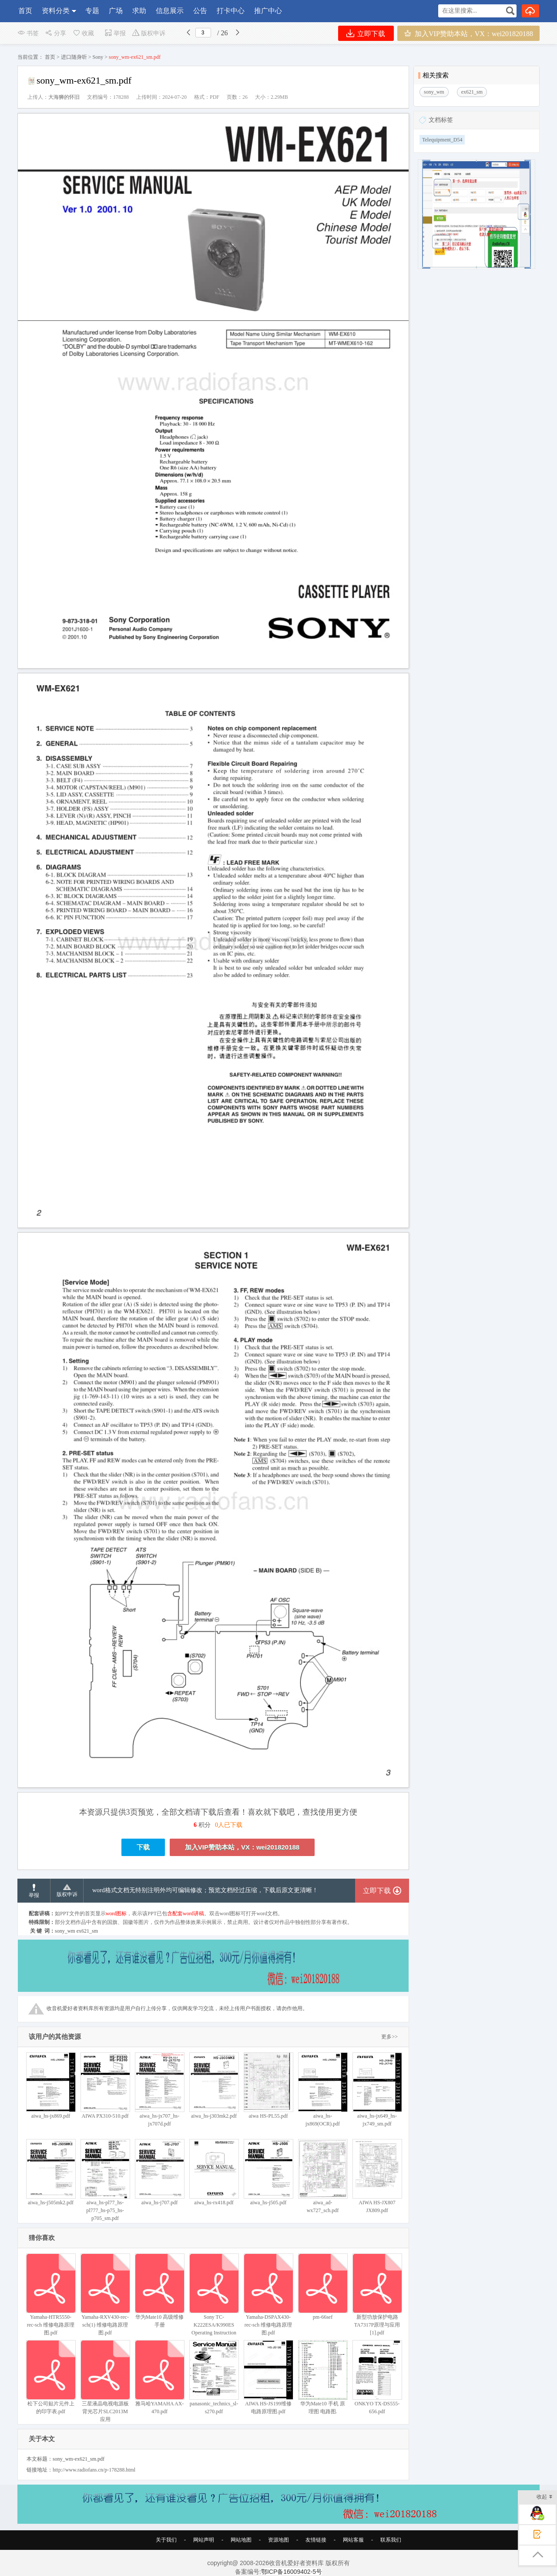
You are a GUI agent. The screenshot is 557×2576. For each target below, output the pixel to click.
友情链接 (315, 2540)
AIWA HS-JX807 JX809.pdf (377, 2176)
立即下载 (365, 33)
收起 (545, 2497)
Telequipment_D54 (442, 140)
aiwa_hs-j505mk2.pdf (50, 2172)
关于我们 (166, 2540)
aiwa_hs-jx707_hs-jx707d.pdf (159, 2089)
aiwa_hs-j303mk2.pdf (213, 2085)
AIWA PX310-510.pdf (105, 2085)
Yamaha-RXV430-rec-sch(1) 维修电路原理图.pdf (105, 2294)
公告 (200, 10)
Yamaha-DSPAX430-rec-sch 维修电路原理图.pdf (268, 2294)
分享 (55, 33)
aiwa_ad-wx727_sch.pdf (322, 2176)
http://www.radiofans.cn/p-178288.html (94, 2470)
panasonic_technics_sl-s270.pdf (213, 2377)
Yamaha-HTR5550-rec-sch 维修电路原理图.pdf (50, 2294)
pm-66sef (322, 2286)
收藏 (83, 33)
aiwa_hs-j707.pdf (159, 2172)
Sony (98, 57)
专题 (92, 10)
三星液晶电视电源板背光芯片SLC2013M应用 (105, 2381)
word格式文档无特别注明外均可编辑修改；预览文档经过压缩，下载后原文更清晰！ (205, 1890)
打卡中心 (231, 10)
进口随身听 (74, 57)
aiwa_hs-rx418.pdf (213, 2172)
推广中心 (268, 10)
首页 (25, 10)
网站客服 (353, 2540)
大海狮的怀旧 (64, 97)
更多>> (389, 2037)
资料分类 (56, 10)
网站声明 (203, 2540)
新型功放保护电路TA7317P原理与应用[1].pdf (377, 2294)
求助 (139, 10)
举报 (115, 33)
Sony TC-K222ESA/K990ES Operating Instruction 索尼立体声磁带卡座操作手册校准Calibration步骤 (213, 2306)
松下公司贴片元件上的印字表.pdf (50, 2377)
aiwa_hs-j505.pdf (268, 2172)
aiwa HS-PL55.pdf (268, 2085)
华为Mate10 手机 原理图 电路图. (322, 2377)
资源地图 (278, 2540)
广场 (116, 10)
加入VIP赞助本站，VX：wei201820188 (468, 33)
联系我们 (390, 2540)
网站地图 (241, 2540)
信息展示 (170, 10)
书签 (28, 33)
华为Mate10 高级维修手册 (159, 2290)
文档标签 (441, 120)
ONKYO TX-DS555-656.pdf (377, 2377)
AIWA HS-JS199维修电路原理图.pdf (268, 2377)
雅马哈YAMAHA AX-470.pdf (159, 2377)
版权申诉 (148, 33)
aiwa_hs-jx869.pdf (50, 2085)
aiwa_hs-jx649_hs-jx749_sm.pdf (377, 2089)
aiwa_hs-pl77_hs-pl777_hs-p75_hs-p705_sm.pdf (105, 2180)
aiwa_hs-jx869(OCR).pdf (322, 2089)
